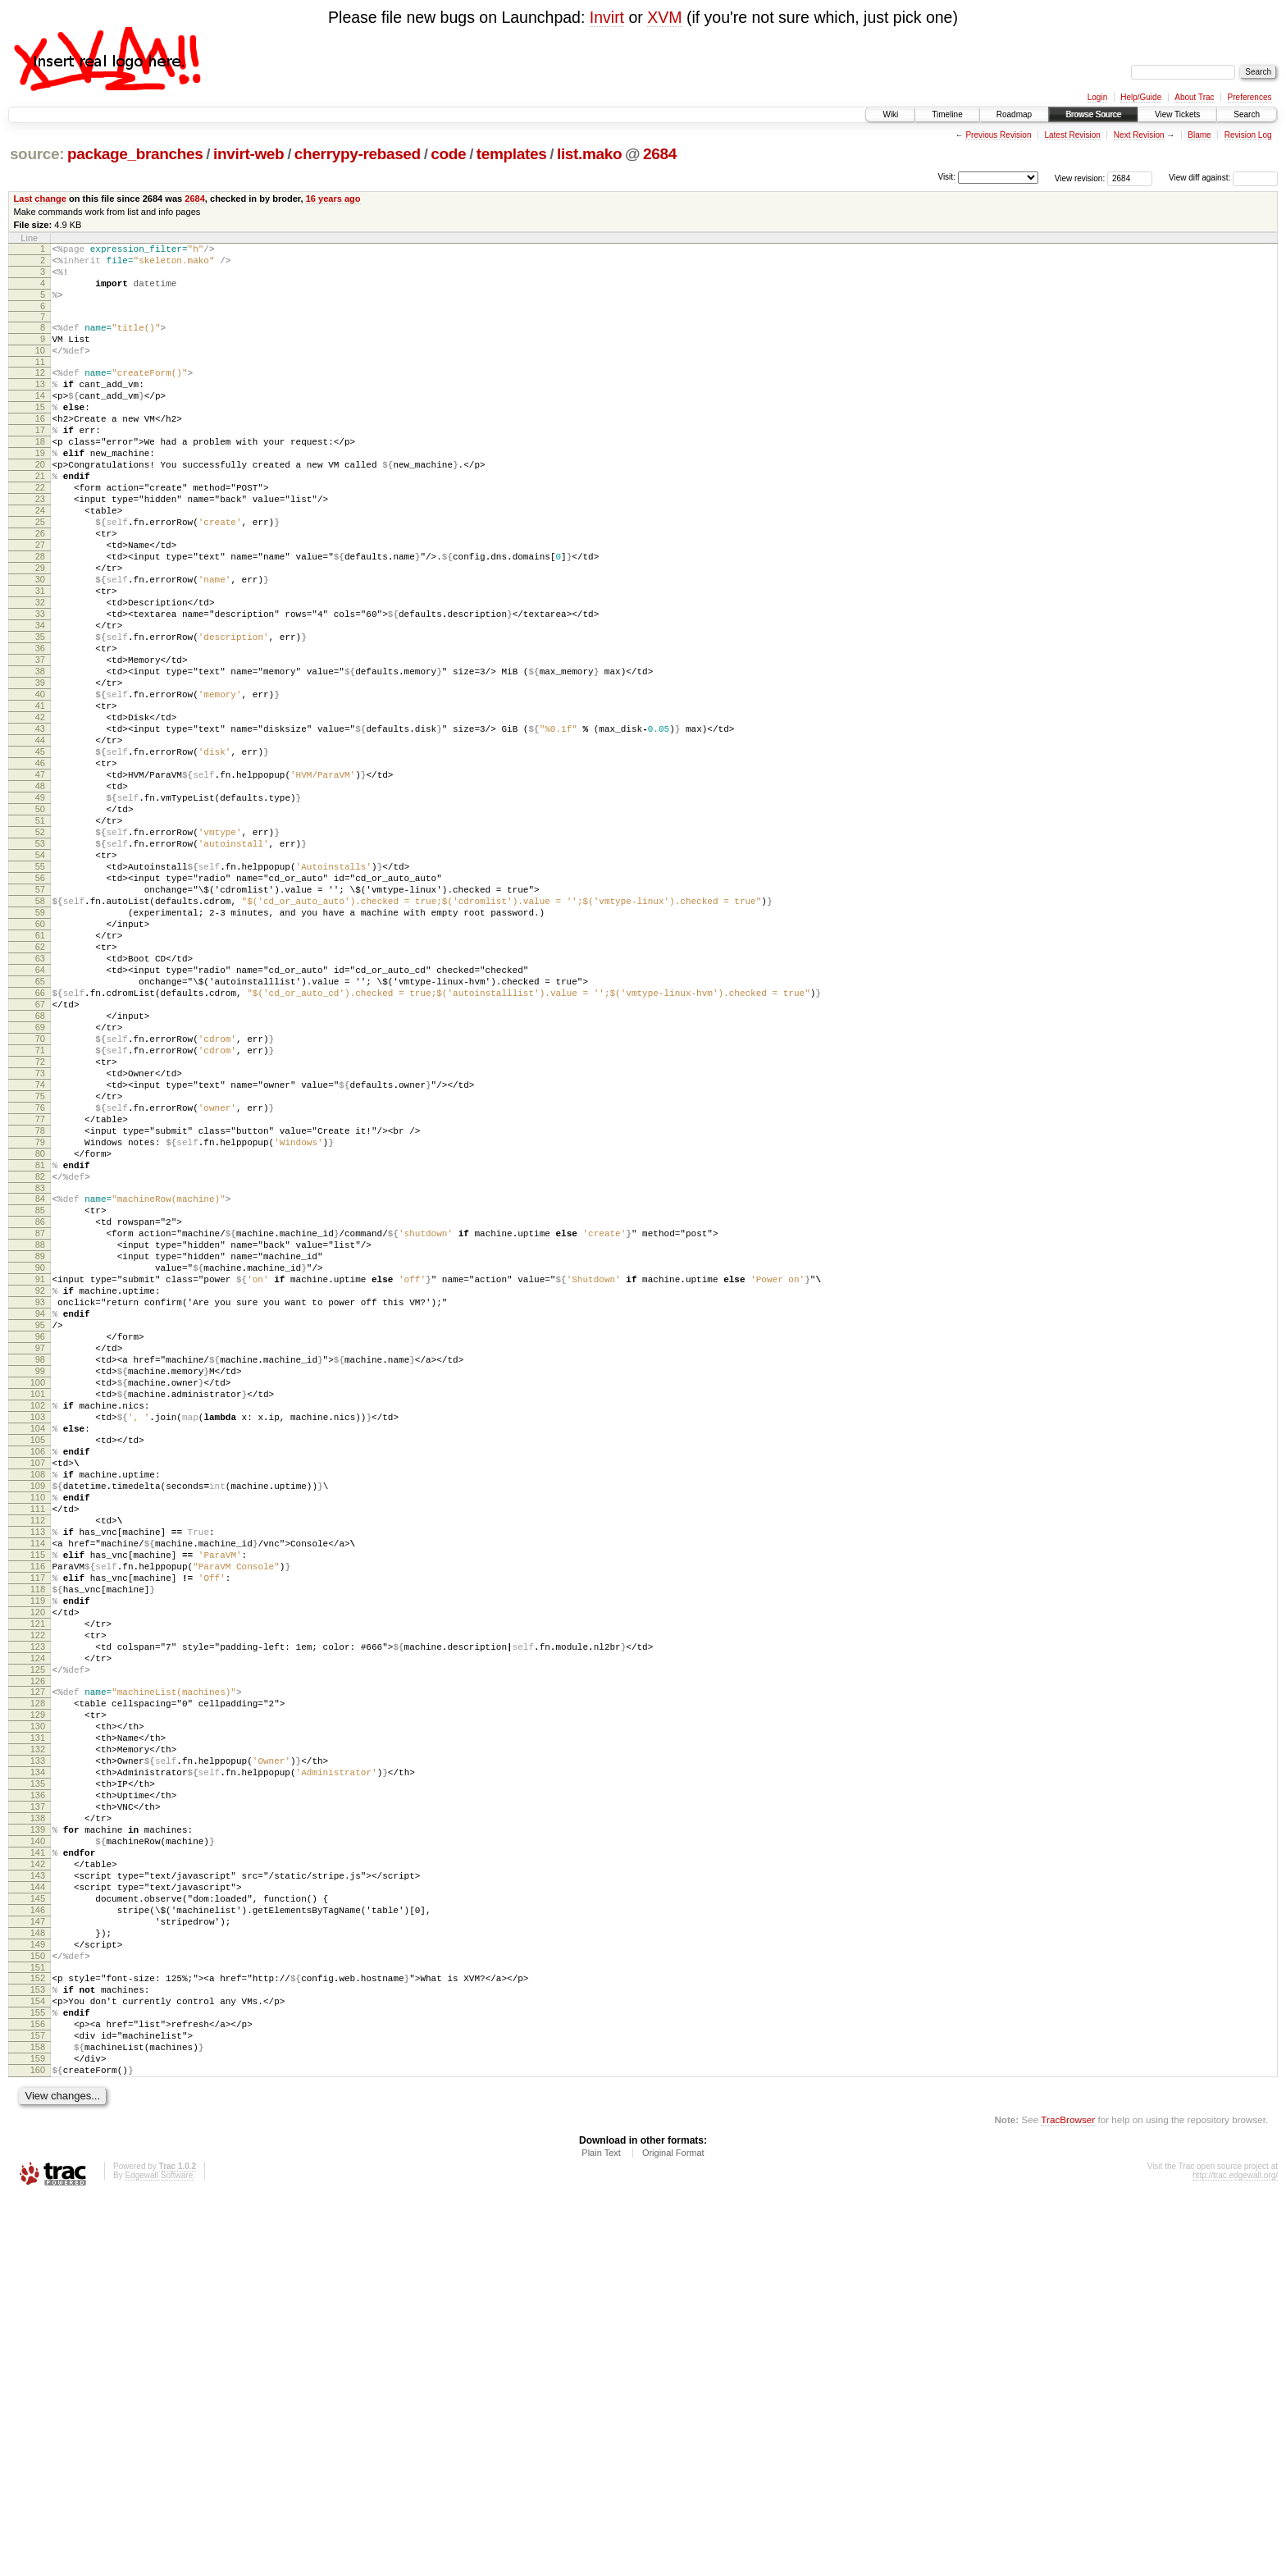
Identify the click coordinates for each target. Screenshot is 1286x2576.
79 (40, 1326)
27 (40, 601)
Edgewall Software (159, 2554)
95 (40, 1546)
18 (40, 476)
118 (37, 1867)
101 (37, 1630)
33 (40, 685)
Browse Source (1093, 114)
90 (40, 1477)
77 (40, 1299)
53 (40, 964)
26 (40, 587)
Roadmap (1014, 114)
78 (40, 1313)
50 (40, 922)
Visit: (946, 176)
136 (37, 2115)
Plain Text (601, 2532)
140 (37, 2171)
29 (40, 629)
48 (40, 894)
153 (37, 2349)
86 (40, 1421)
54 (40, 978)
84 (40, 1393)
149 (37, 2296)
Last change (40, 198)
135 (37, 2101)
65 (40, 1131)
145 (37, 2240)
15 (40, 434)
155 (37, 2377)
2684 (660, 153)
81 (40, 1354)
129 (37, 2017)
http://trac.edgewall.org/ (1235, 2554)
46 (40, 866)
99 (40, 1602)
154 (37, 2363)
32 (40, 671)
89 (40, 1463)
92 (40, 1505)
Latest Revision (1072, 134)
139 (37, 2157)
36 (40, 727)
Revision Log (1248, 134)
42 (40, 810)
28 (40, 615)
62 (40, 1089)
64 (40, 1117)
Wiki (890, 114)
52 (40, 950)
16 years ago (333, 198)
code (448, 153)
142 (37, 2199)
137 (37, 2129)
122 (37, 1923)
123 (37, 1937)
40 (40, 783)
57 (40, 1020)
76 (40, 1285)
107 (37, 1714)
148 (37, 2282)
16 (40, 448)
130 (37, 2031)
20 (40, 504)
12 (40, 392)
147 (37, 2268)
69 (40, 1187)
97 (40, 1574)
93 (40, 1518)
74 (40, 1257)
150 (37, 2310)
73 (40, 1243)
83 (40, 1382)
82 (40, 1368)
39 (40, 769)
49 (40, 908)
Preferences (1250, 97)
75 (40, 1271)
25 (40, 573)
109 (37, 1742)
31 (40, 657)
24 (40, 559)
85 (40, 1407)
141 (37, 2185)
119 (37, 1881)
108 (37, 1728)
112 (37, 1783)
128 (37, 2003)
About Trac (1194, 97)
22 (40, 532)
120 (37, 1895)
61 (40, 1075)
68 (40, 1173)
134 (37, 2087)
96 (40, 1560)
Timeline (947, 114)
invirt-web (248, 153)
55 (40, 992)
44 (40, 838)
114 (37, 1811)
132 (37, 2059)
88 (40, 1449)
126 (37, 1979)
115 (37, 1825)
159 (37, 2432)
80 (40, 1340)
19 (40, 490)
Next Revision (1139, 134)
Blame (1199, 134)
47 (40, 880)
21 (40, 518)
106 (37, 1700)
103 (37, 1658)
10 (40, 367)
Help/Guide (1140, 97)
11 (40, 381)
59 (40, 1048)
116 (37, 1839)
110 (37, 1756)
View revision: (1080, 177)
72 (40, 1229)
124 (37, 1951)
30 (40, 643)
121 (37, 1909)
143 (37, 2212)
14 (40, 420)
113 (37, 1797)
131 (37, 2045)
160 (37, 2446)
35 (40, 713)
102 (37, 1644)
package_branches (135, 153)
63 (40, 1103)
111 (37, 1769)
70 (40, 1201)
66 (40, 1145)
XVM (664, 17)
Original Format (673, 2532)
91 (40, 1491)
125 (37, 1965)
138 (37, 2143)
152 (37, 2335)
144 (37, 2226)
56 (40, 1006)
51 (40, 936)
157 (37, 2404)
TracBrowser (1068, 2498)
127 (37, 1989)
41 (40, 797)
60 (40, 1061)
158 (37, 2418)
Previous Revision (998, 134)
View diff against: (1223, 177)
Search (1247, 114)
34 (40, 699)
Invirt (607, 17)
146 (37, 2254)
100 (37, 1616)
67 (40, 1159)
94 (40, 1532)
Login (1097, 97)
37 (40, 741)
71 (40, 1215)
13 (40, 406)
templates (512, 153)
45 (40, 852)
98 (40, 1588)
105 (37, 1686)
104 (37, 1672)
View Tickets (1177, 114)
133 (37, 2073)
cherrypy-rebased (357, 153)
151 (37, 2324)
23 (40, 545)
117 (37, 1853)
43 (40, 824)
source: (37, 153)
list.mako (589, 153)
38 (40, 755)
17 (40, 462)
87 (40, 1435)
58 (40, 1034)
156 (37, 2391)
